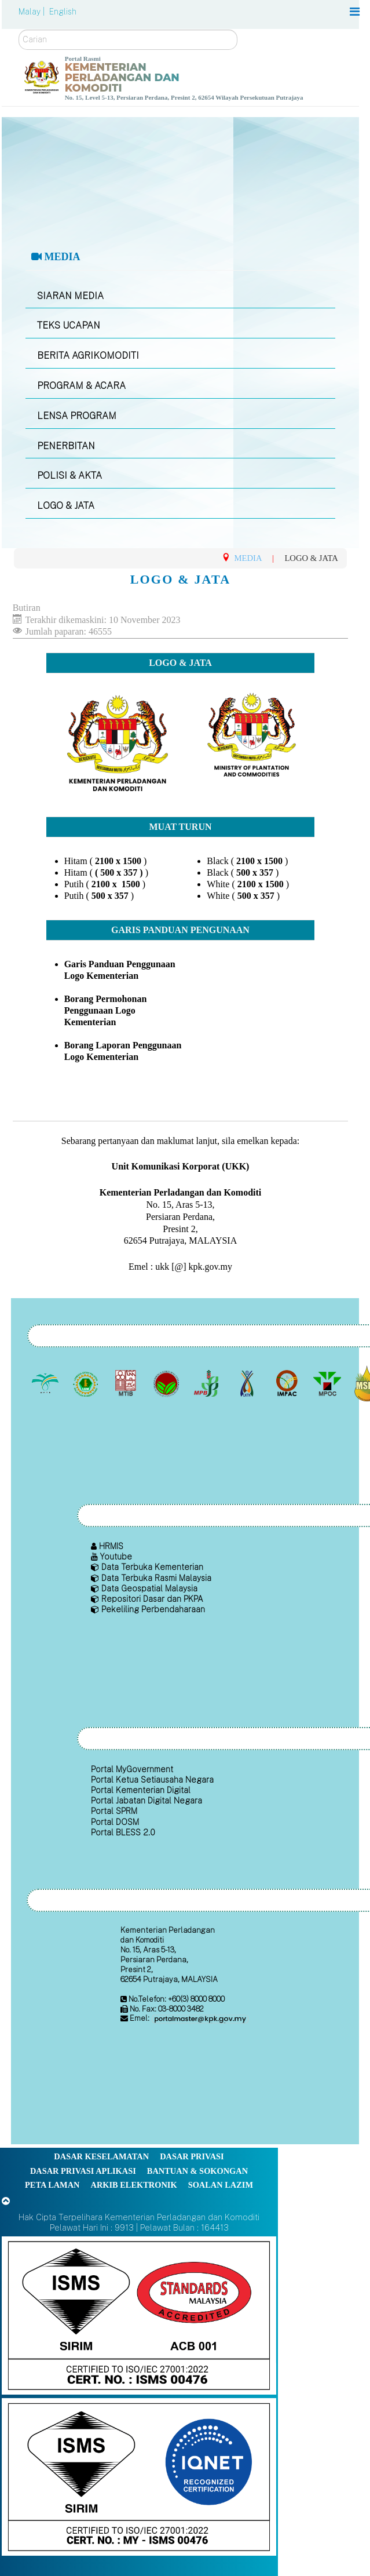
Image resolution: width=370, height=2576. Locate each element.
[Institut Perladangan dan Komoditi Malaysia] (288, 1383)
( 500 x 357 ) (119, 872)
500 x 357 (110, 896)
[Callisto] (139, 2314)
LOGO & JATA (65, 505)
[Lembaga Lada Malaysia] (207, 1383)
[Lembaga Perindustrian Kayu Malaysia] (127, 1383)
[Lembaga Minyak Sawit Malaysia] (46, 1383)
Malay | (33, 11)
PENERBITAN (66, 445)
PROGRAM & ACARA (81, 385)
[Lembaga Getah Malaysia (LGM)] (86, 1383)
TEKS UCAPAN (68, 325)
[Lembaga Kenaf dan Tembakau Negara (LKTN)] (247, 1383)
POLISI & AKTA (69, 475)
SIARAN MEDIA (70, 295)
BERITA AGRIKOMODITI (88, 355)
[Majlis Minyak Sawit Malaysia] (328, 1383)
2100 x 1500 (119, 861)
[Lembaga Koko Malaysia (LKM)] (167, 1383)
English (62, 11)
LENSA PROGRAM (76, 415)
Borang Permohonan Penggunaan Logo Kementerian (105, 1010)
